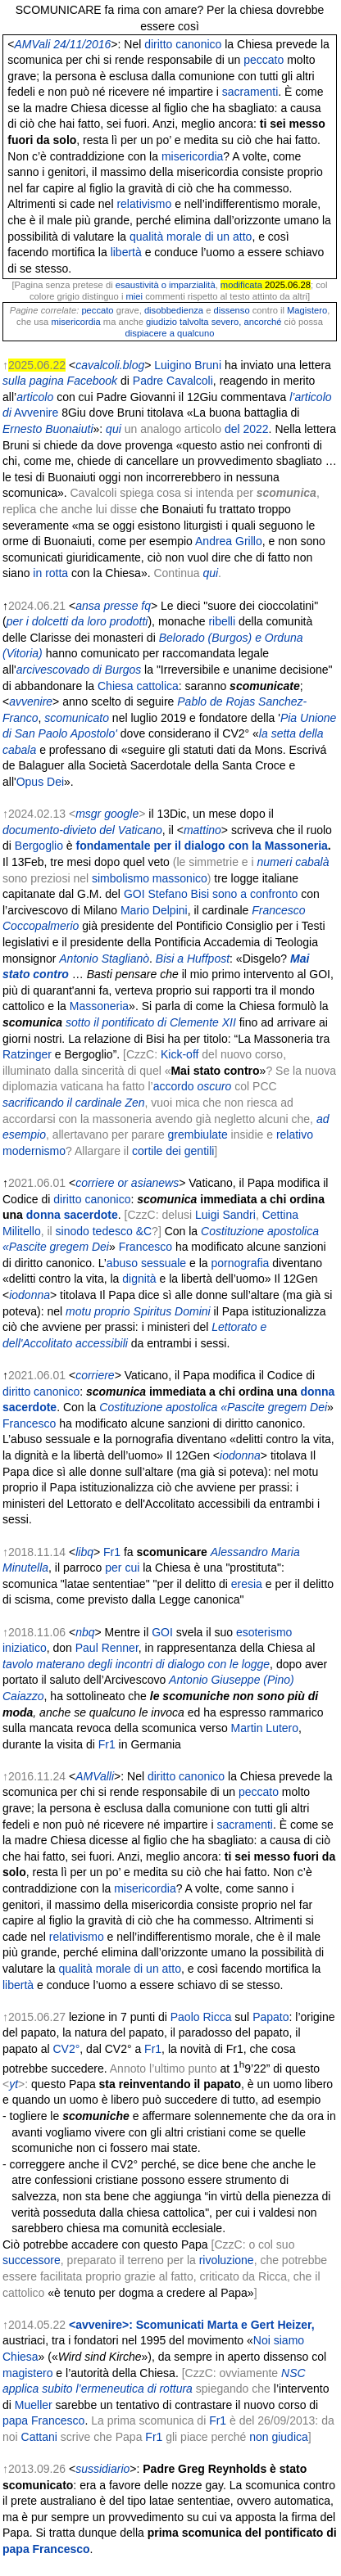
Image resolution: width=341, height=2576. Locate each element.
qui (113, 428)
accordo (173, 1086)
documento (30, 830)
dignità (139, 1278)
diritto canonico (182, 44)
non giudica (278, 2436)
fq (146, 605)
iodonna (29, 1295)
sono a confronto (255, 893)
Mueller (33, 2404)
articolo (34, 397)
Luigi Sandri (225, 1214)
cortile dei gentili (173, 1150)
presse (120, 605)
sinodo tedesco (94, 1231)
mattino (202, 830)
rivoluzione (226, 2260)
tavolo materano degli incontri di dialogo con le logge (136, 1664)
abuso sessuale (146, 1263)
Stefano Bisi (178, 893)
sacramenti (250, 91)
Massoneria (99, 1006)
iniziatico (24, 1647)
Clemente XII (203, 1022)
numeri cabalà (293, 861)
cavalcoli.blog (109, 365)
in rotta (50, 573)
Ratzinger (27, 1054)
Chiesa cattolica (138, 685)
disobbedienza (173, 310)
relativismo (143, 203)
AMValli (94, 1776)
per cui (122, 1567)
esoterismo (264, 1632)
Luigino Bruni (187, 365)
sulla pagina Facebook (59, 380)
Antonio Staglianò (104, 958)
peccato (263, 59)
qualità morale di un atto (191, 236)
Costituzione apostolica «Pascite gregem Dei (213, 1407)
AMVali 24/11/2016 (63, 44)
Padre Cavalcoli (173, 380)
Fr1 (111, 1552)
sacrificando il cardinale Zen (73, 1102)
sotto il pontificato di (116, 1022)
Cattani (39, 2436)
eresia (246, 1583)
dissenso (232, 310)
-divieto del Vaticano (110, 830)
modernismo (34, 1150)
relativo (294, 1134)
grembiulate (198, 1134)
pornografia (240, 1263)
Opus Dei (40, 781)
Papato (270, 2016)
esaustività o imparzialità (166, 285)
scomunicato (76, 717)
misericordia (192, 156)
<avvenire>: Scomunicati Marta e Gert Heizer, (192, 2324)
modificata (241, 285)
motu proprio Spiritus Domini (138, 1311)
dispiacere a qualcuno (170, 333)
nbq (84, 1632)
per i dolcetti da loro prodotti (77, 621)
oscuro (214, 1086)
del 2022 (247, 428)
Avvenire (36, 412)
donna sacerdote (72, 1214)
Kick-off (179, 1054)
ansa (87, 605)
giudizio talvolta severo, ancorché (215, 322)
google (121, 813)
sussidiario (102, 2468)
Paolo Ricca (201, 2016)
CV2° (66, 2048)
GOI (134, 893)
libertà (126, 252)
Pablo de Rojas (216, 701)
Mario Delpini (154, 910)
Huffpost (208, 958)
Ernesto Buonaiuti (47, 428)
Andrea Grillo (228, 541)
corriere (94, 1182)
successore (31, 2260)
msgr (88, 813)
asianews (155, 1182)
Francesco (145, 1246)
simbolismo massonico (149, 878)
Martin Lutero (264, 1728)
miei (134, 296)
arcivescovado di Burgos (79, 669)
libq (84, 1552)
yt (13, 2084)
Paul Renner (107, 1647)
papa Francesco (43, 2420)
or (123, 1182)
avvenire (30, 701)
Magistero (307, 310)
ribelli (221, 621)
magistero (27, 2373)
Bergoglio (39, 845)
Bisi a (170, 958)
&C (144, 1231)
